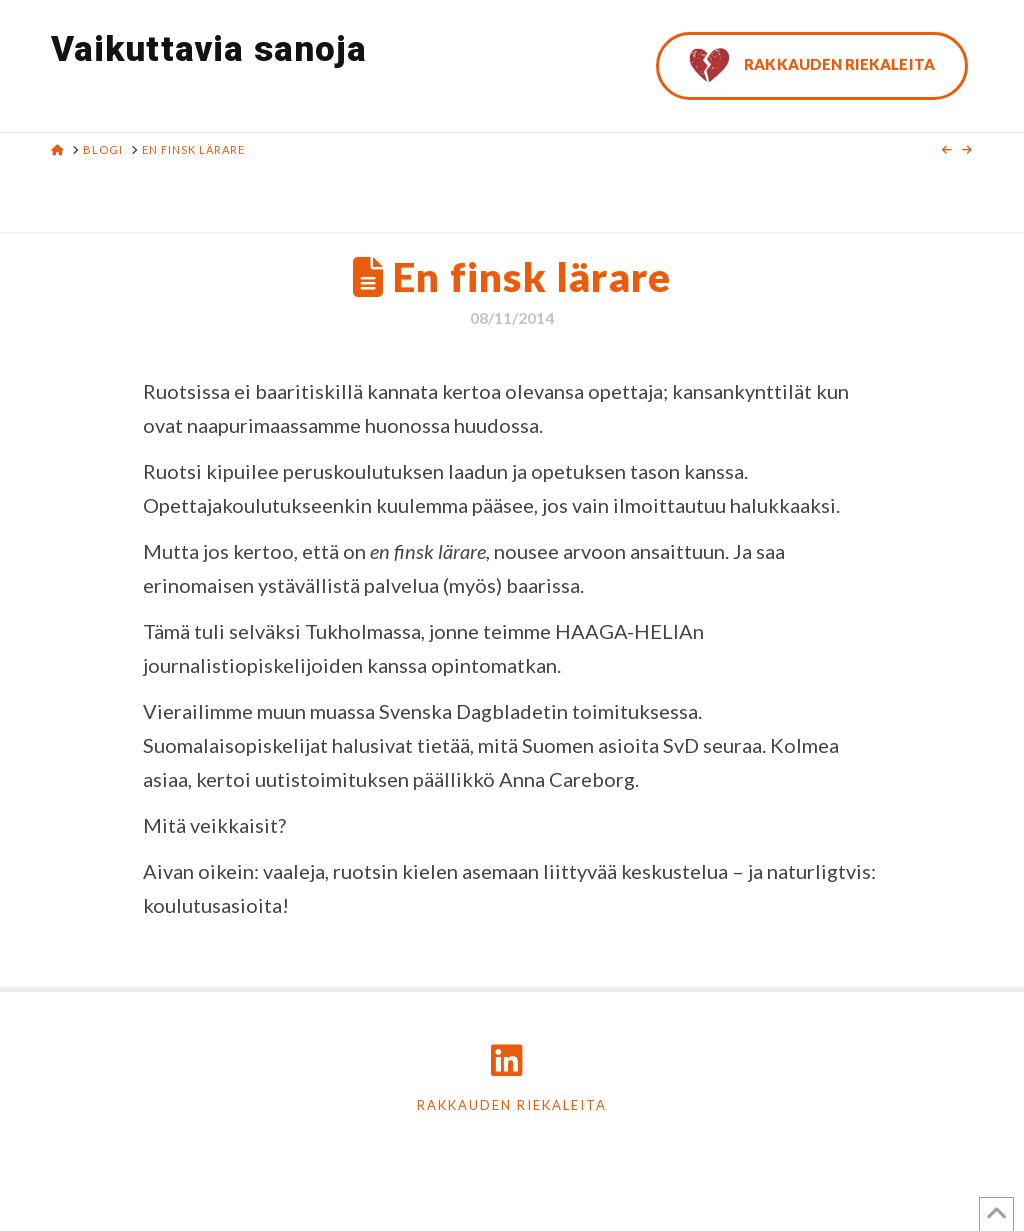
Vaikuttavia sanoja (209, 49)
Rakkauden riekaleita (512, 1105)
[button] (1005, 19)
